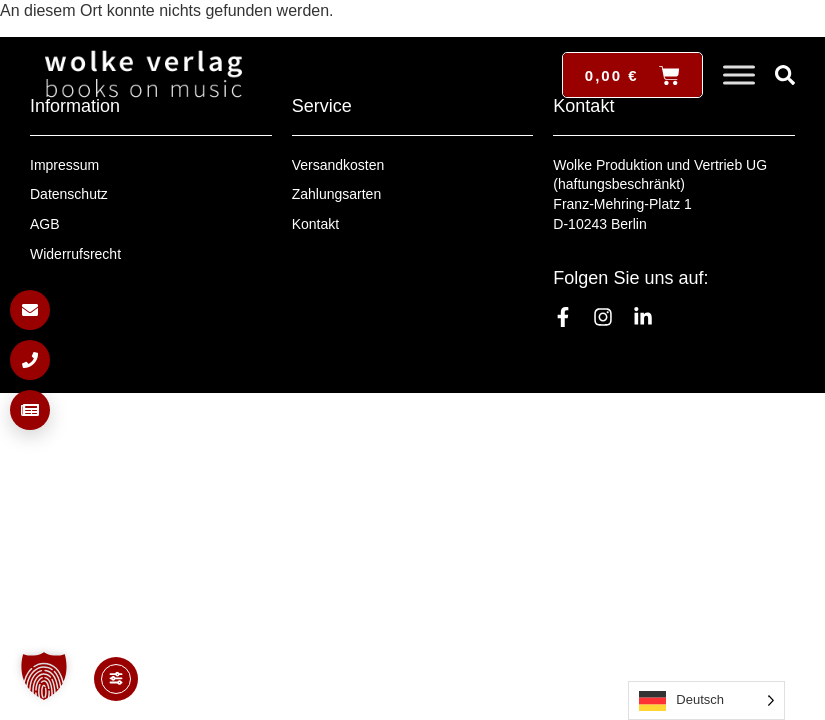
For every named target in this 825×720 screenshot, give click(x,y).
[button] (44, 676)
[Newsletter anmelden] (30, 410)
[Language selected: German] (706, 700)
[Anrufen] (30, 360)
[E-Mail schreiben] (30, 310)
